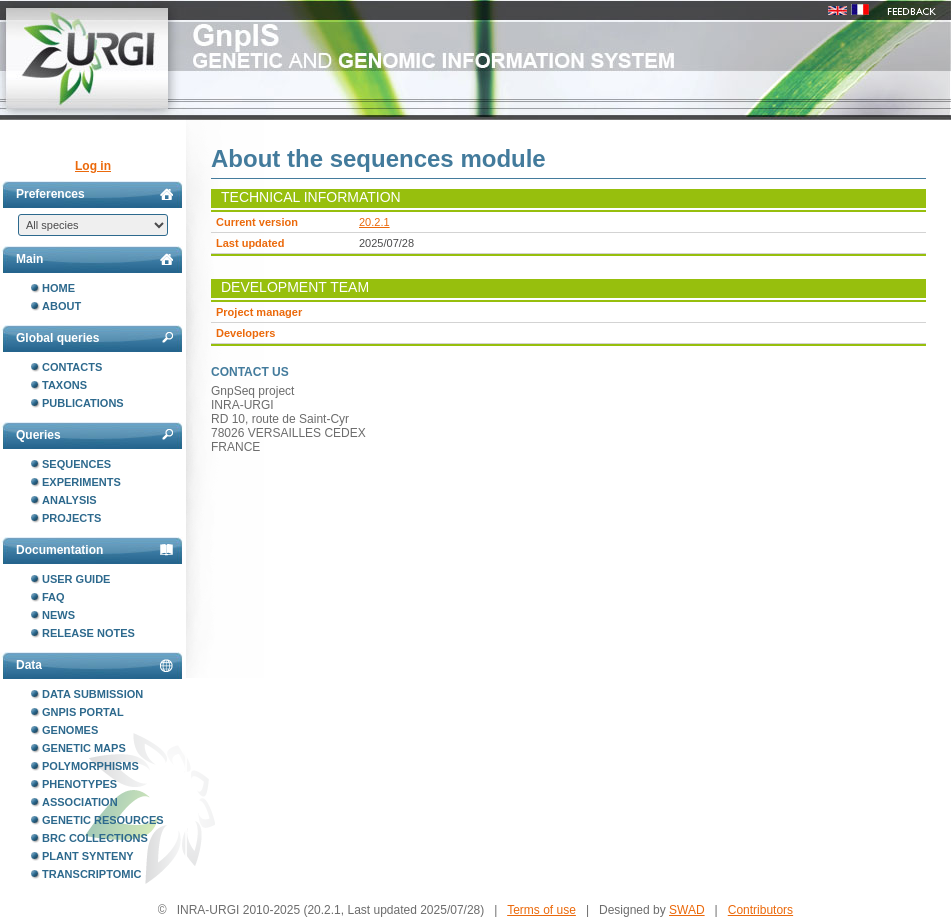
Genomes (70, 730)
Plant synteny (88, 856)
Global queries (94, 338)
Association (80, 802)
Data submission (92, 694)
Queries (94, 435)
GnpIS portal (83, 712)
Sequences (76, 464)
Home (58, 288)
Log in (93, 166)
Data (94, 665)
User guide (76, 579)
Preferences (94, 194)
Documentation (94, 550)
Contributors (760, 910)
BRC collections (95, 838)
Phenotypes (79, 784)
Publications (83, 403)
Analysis (69, 500)
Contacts (72, 367)
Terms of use (541, 910)
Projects (71, 518)
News (58, 615)
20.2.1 (374, 222)
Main (94, 259)
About (61, 306)
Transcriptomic (91, 874)
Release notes (88, 633)
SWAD (687, 910)
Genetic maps (84, 748)
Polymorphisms (90, 766)
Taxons (64, 385)
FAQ (53, 597)
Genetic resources (103, 820)
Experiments (81, 482)
